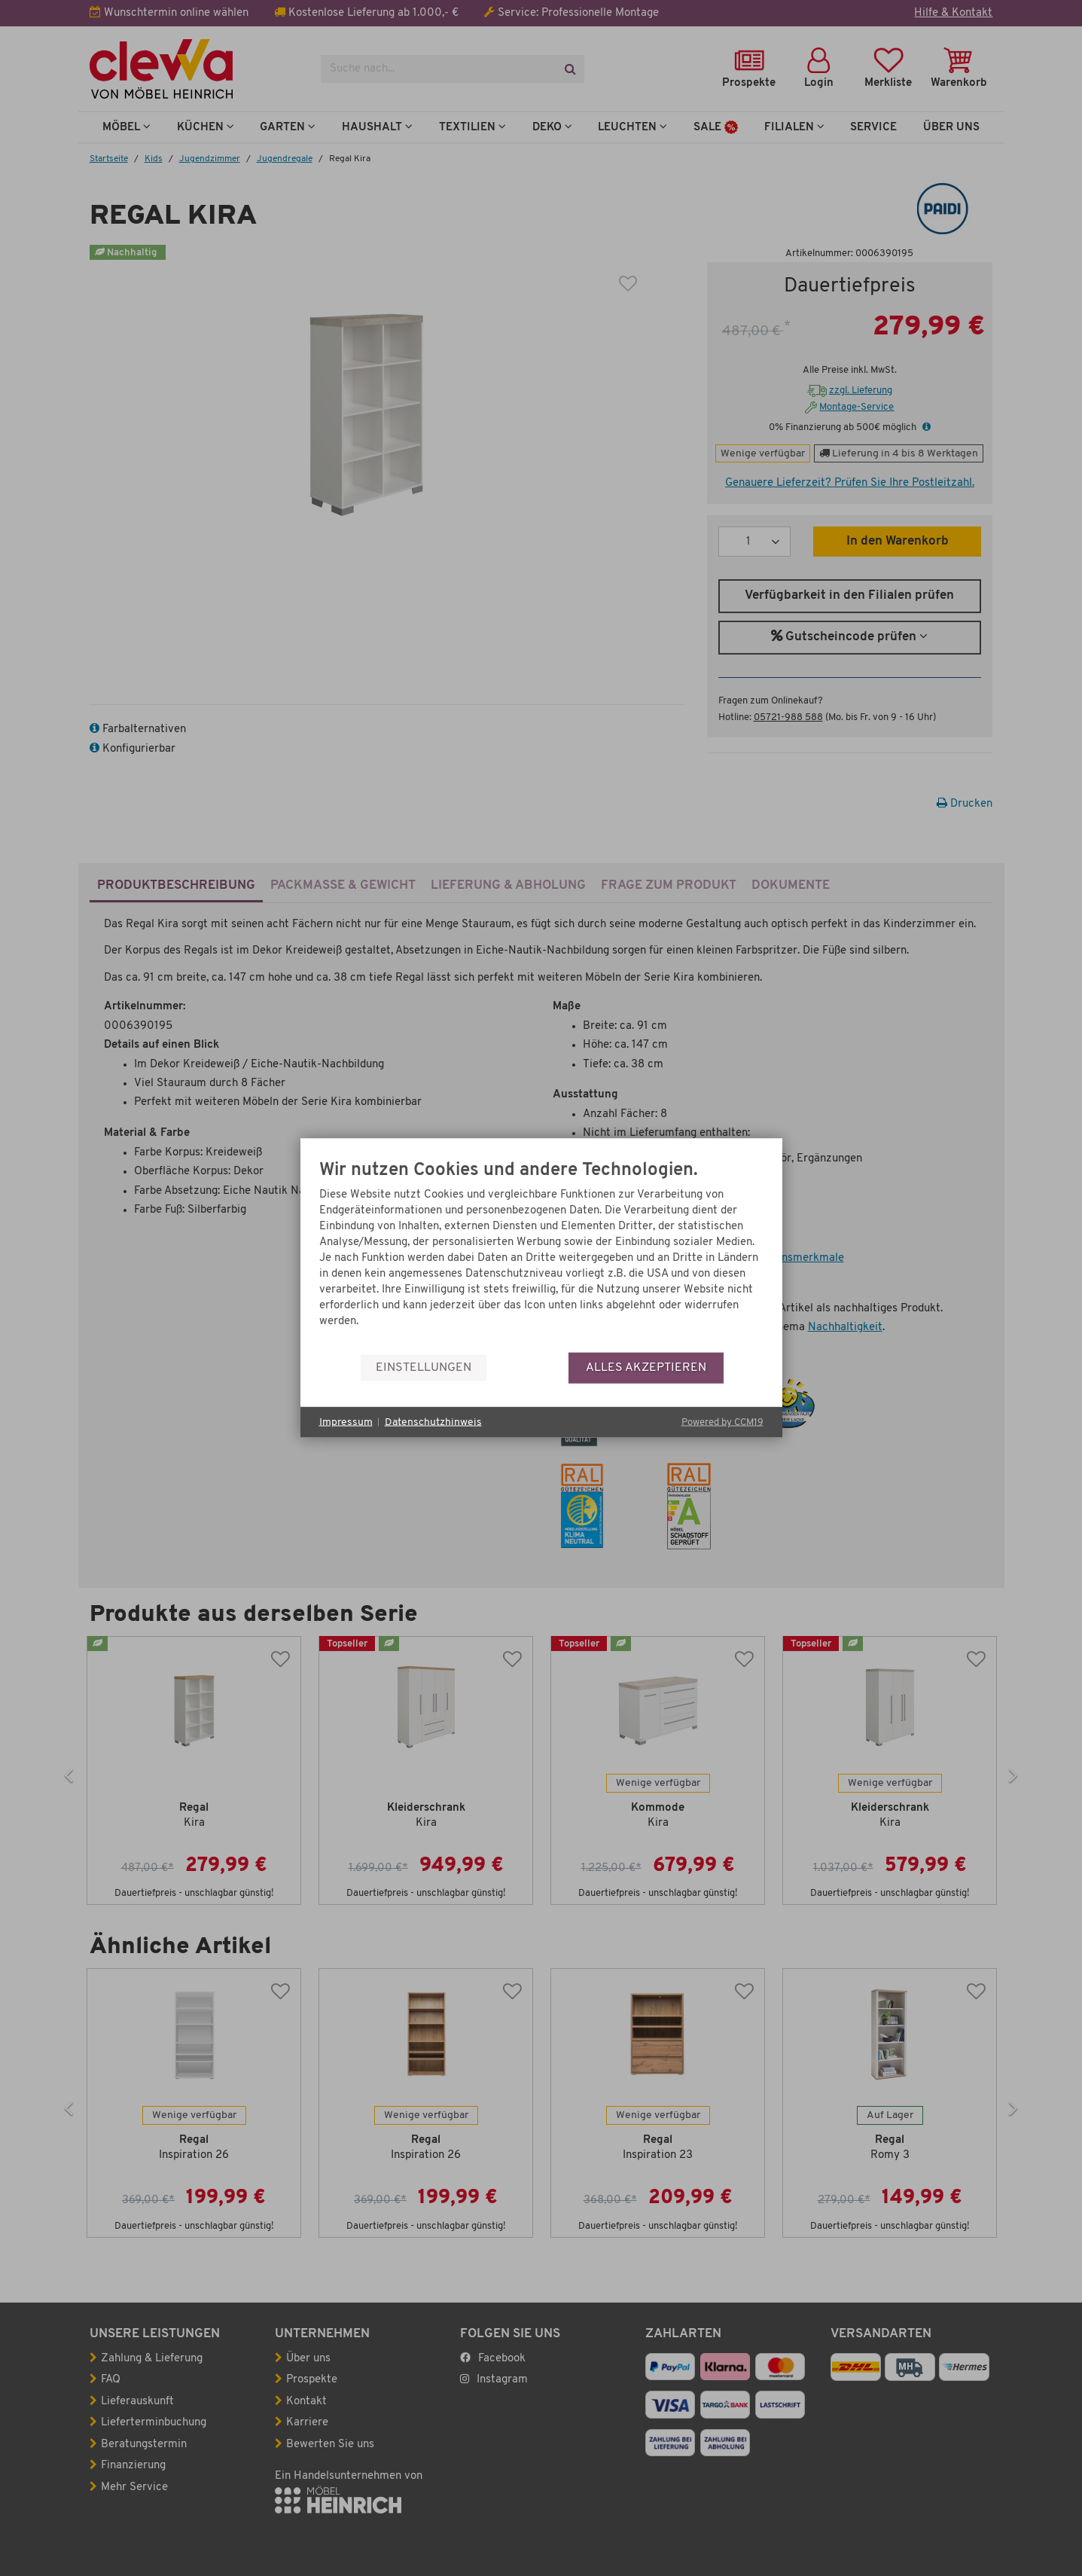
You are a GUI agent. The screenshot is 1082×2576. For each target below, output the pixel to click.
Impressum (346, 1421)
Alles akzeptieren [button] (646, 1367)
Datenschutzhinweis (433, 1421)
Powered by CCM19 (722, 1422)
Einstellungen (423, 1367)
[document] (541, 1256)
